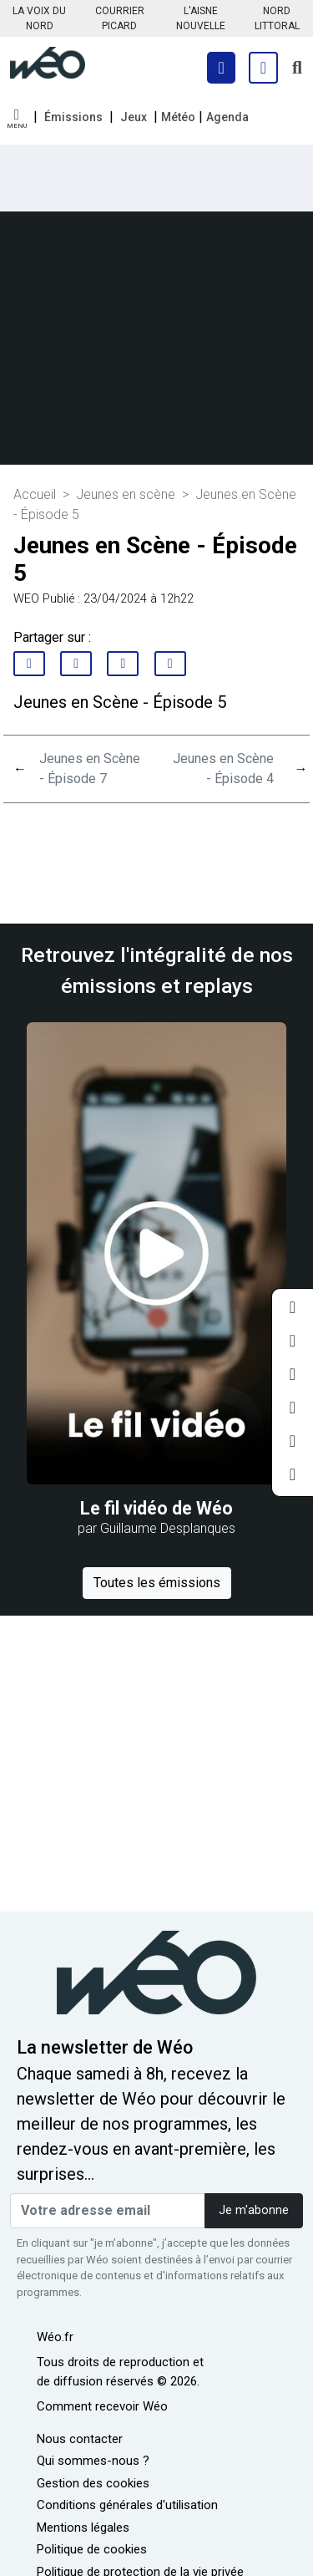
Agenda (227, 117)
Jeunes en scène (125, 494)
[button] (17, 119)
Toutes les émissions (156, 1583)
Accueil (34, 494)
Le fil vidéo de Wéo (156, 1508)
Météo (178, 117)
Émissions (73, 117)
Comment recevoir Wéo (102, 2406)
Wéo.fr (55, 2336)
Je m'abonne (254, 2210)
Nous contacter (80, 2438)
